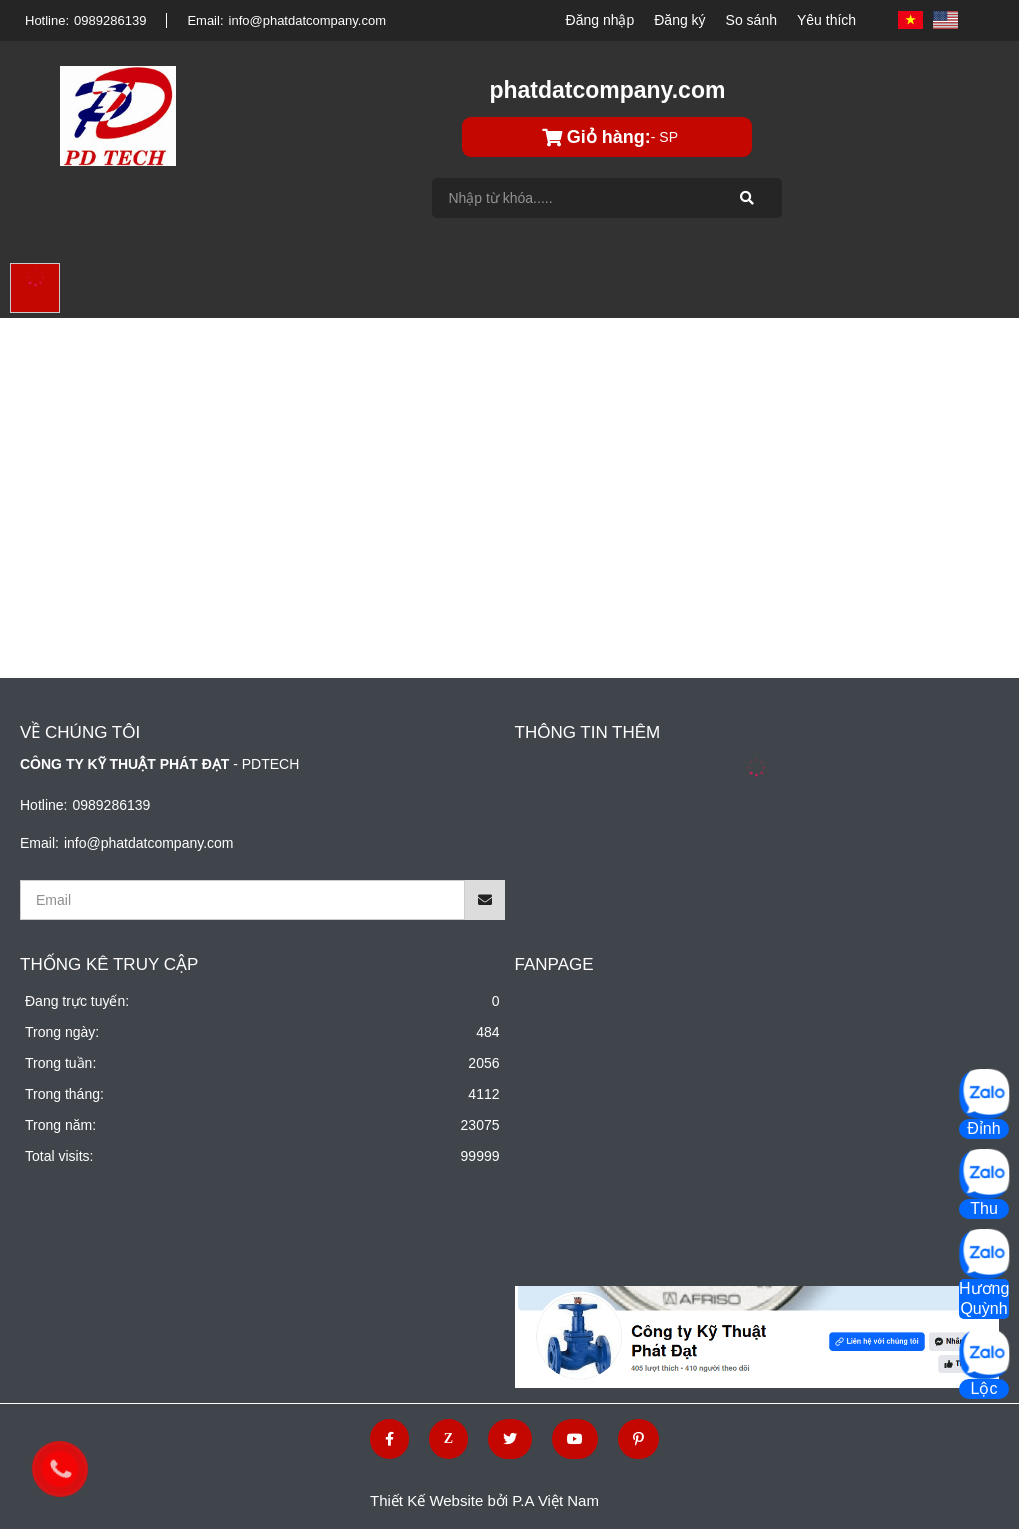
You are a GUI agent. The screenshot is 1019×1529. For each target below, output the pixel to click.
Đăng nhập (600, 20)
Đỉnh (983, 1128)
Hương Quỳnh (984, 1298)
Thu (984, 1208)
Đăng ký (679, 20)
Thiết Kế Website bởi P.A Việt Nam (484, 1500)
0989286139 (110, 20)
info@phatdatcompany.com (308, 20)
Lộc (984, 1388)
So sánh (751, 20)
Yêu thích (826, 20)
